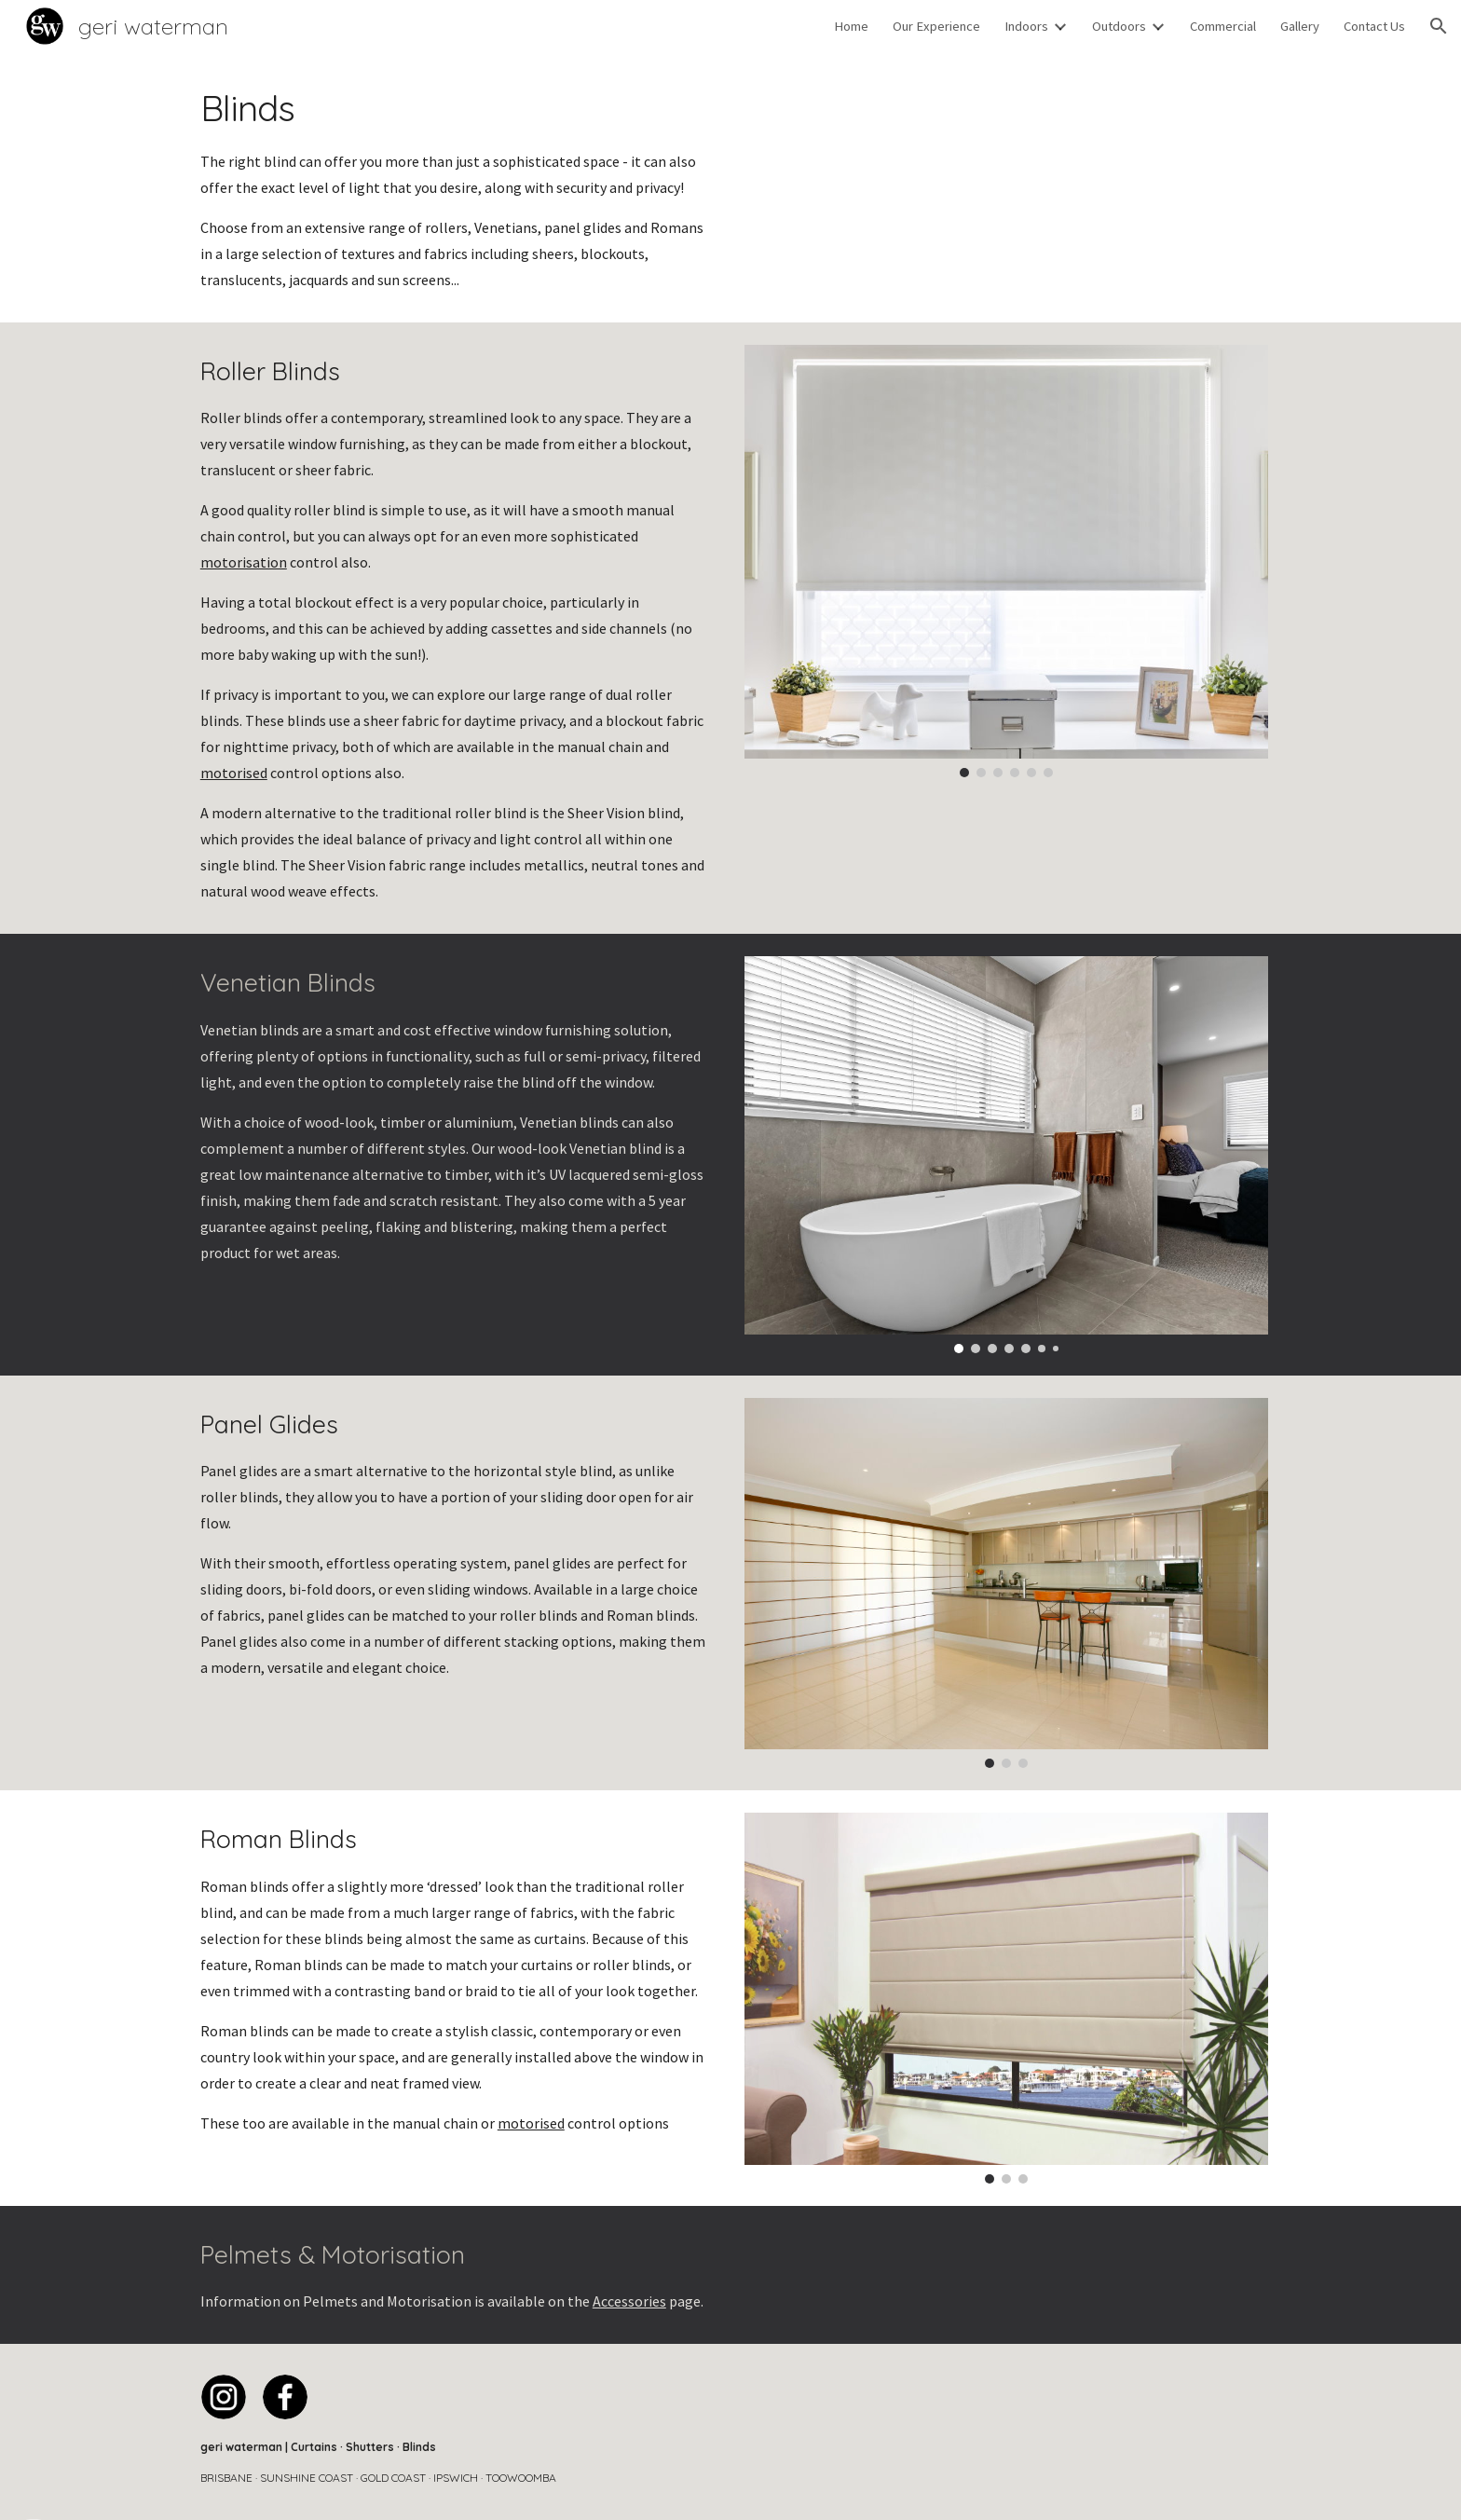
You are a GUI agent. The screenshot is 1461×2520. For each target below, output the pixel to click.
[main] (455, 187)
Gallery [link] (1299, 26)
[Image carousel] (1006, 561)
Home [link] (851, 26)
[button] (1438, 26)
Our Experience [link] (936, 26)
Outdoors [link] (1119, 26)
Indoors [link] (1026, 26)
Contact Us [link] (1374, 26)
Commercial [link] (1223, 26)
